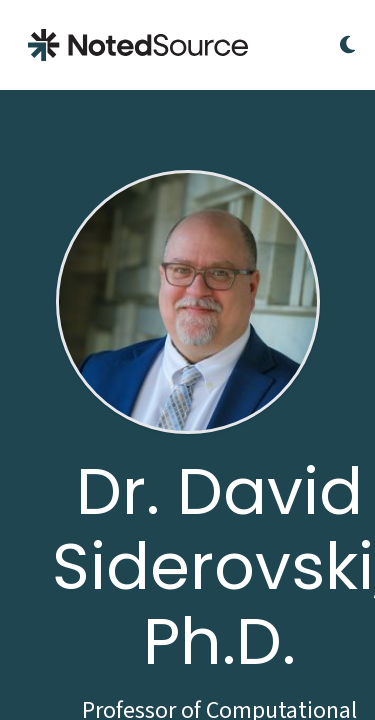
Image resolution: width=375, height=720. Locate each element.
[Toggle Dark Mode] (347, 45)
